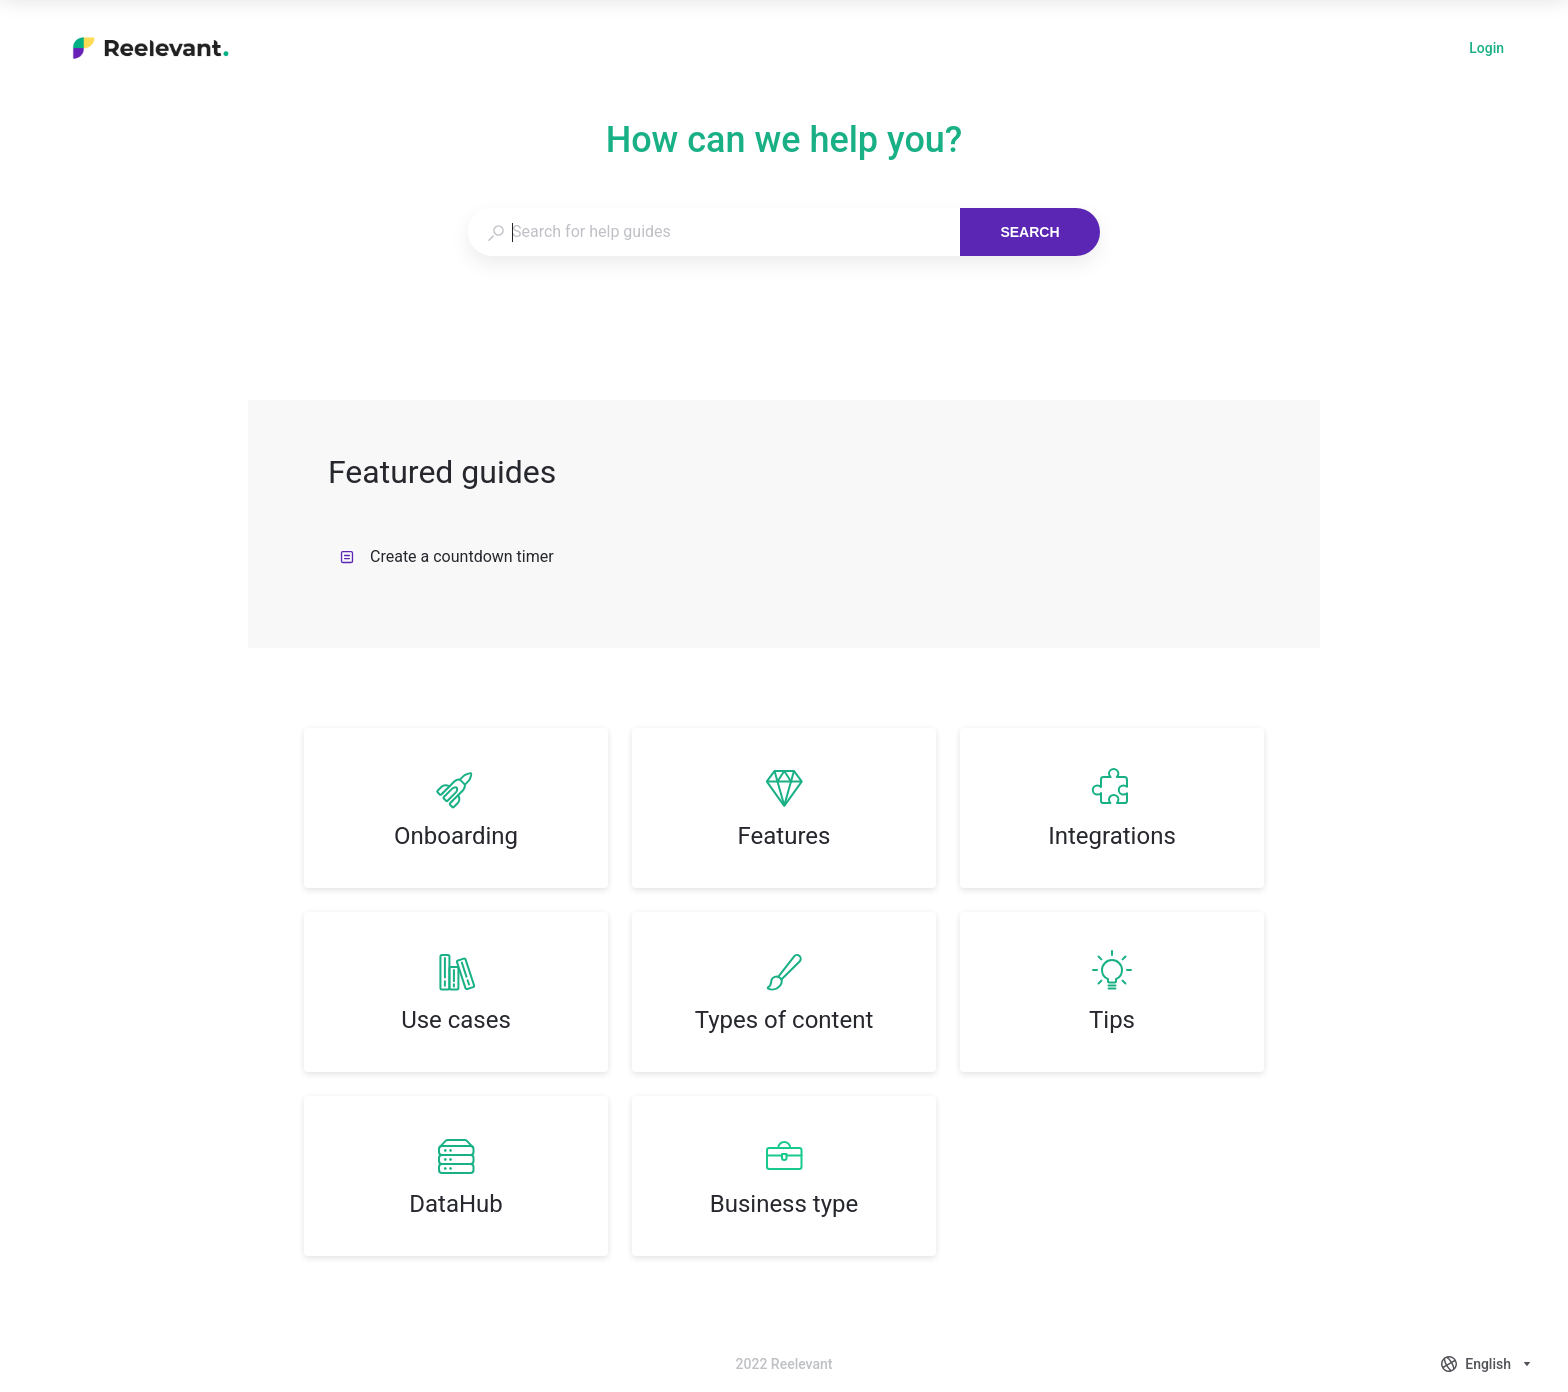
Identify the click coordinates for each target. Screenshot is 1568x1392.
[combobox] (713, 232)
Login (1486, 50)
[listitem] (456, 808)
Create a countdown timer (447, 556)
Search (1029, 232)
